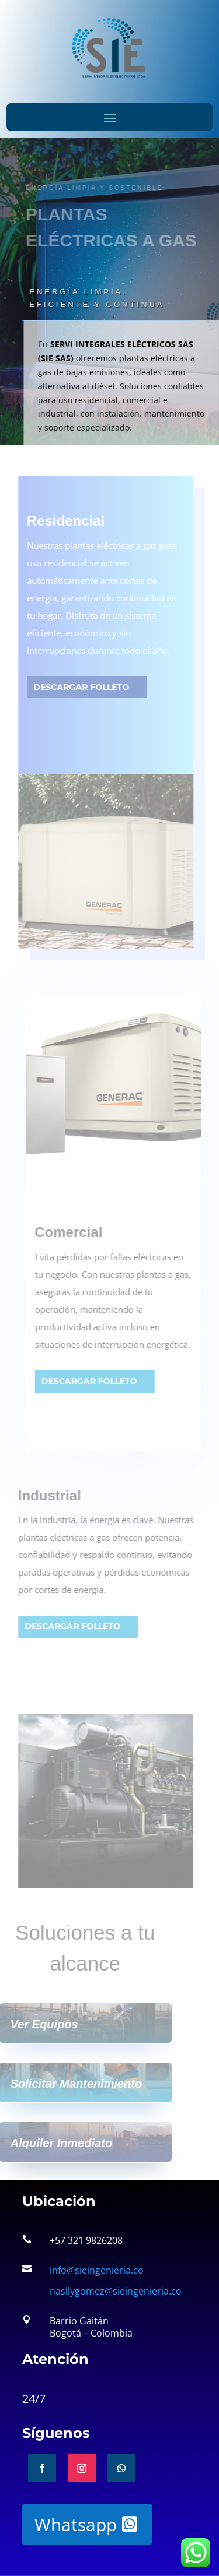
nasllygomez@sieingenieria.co (116, 2291)
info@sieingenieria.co (97, 2270)
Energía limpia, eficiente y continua (93, 298)
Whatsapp (75, 2524)
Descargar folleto (78, 687)
